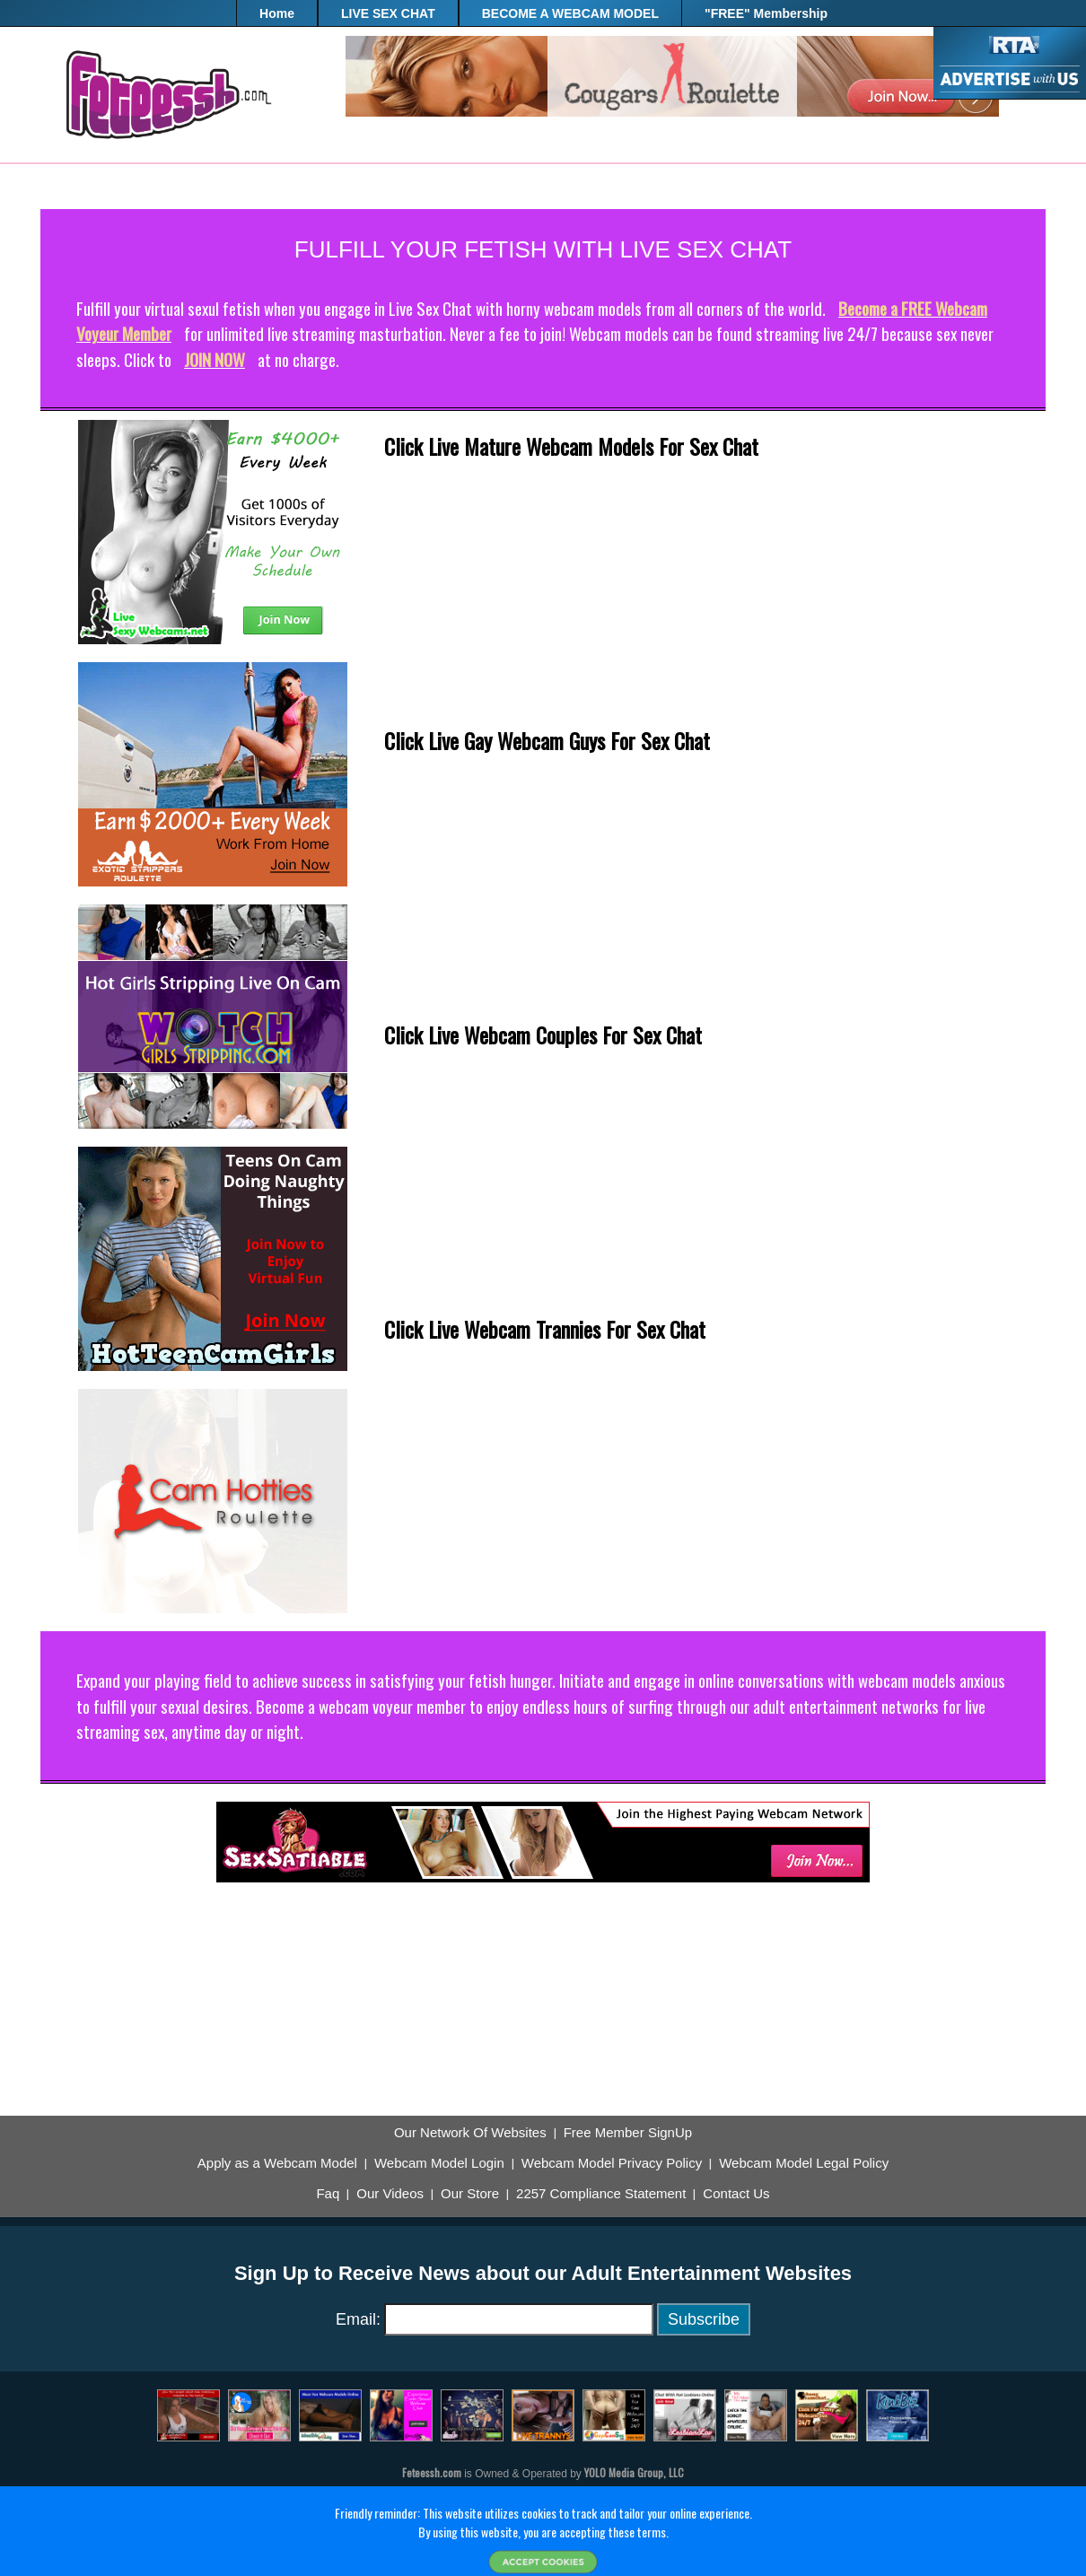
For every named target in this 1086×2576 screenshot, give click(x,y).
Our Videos (390, 2193)
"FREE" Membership (766, 13)
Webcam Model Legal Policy (804, 2163)
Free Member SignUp (628, 2132)
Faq (327, 2193)
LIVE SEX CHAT (388, 13)
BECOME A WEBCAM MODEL (570, 13)
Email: (358, 2319)
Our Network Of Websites (470, 2132)
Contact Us (736, 2193)
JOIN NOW (214, 358)
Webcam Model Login (439, 2163)
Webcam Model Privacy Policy (611, 2163)
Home (276, 13)
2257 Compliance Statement (601, 2193)
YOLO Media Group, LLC (634, 2472)
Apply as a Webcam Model (277, 2163)
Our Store (470, 2193)
